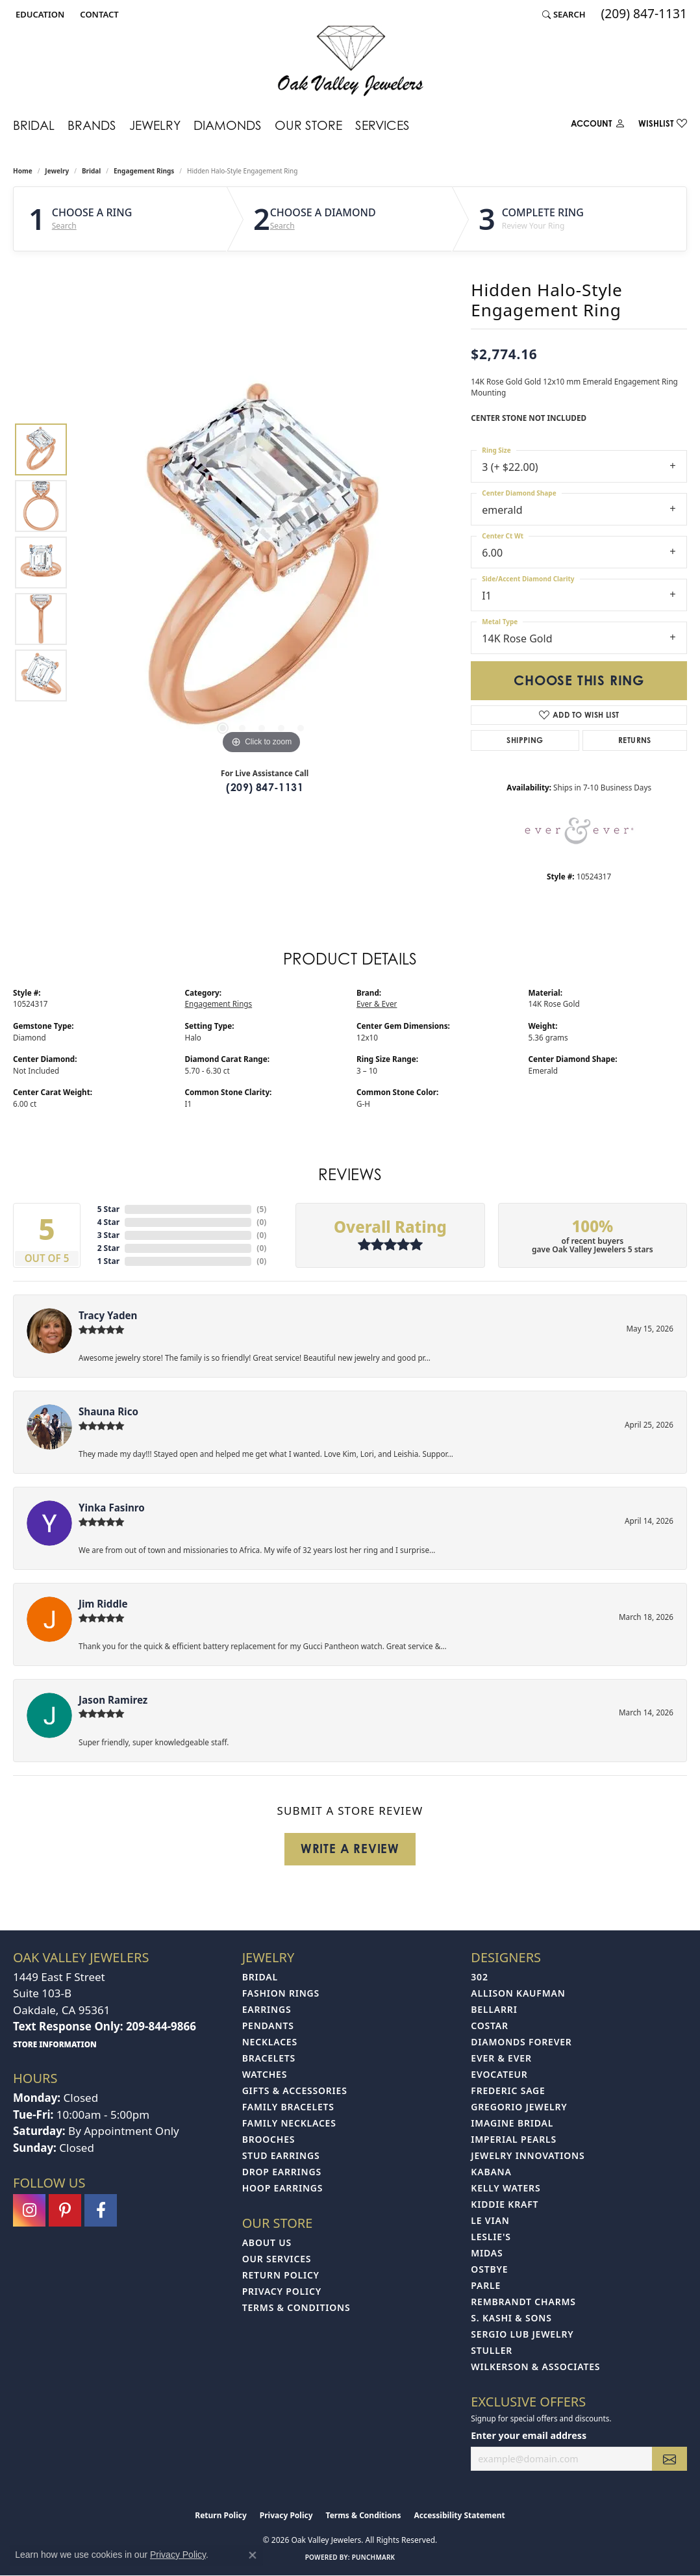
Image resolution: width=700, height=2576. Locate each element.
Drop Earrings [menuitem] (281, 2172)
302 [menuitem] (479, 1977)
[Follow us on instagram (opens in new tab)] (29, 2210)
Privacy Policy (281, 2291)
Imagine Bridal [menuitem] (512, 2123)
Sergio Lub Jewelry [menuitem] (522, 2334)
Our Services (277, 2259)
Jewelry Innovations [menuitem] (527, 2155)
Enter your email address (528, 2435)
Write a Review (350, 1848)
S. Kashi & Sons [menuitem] (511, 2318)
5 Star (108, 1209)
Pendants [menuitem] (268, 2025)
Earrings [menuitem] (267, 2009)
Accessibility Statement (459, 2515)
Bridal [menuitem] (260, 1977)
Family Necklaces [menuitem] (289, 2123)
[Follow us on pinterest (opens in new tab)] (65, 2210)
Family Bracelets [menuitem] (288, 2107)
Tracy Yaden (108, 1315)
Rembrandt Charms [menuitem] (523, 2301)
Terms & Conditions (296, 2307)
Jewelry (155, 125)
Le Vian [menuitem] (490, 2220)
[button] (38, 14)
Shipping (524, 740)
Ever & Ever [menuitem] (501, 2058)
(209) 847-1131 (264, 787)
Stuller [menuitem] (491, 2350)
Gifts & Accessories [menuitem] (294, 2090)
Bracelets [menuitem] (268, 2058)
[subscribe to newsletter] (669, 2459)
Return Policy (280, 2275)
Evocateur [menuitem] (499, 2074)
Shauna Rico (108, 1411)
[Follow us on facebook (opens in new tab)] (100, 2210)
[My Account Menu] (598, 126)
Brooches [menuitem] (268, 2139)
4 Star (108, 1222)
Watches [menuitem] (265, 2074)
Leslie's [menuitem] (490, 2236)
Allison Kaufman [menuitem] (518, 1993)
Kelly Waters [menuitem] (505, 2188)
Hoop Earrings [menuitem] (282, 2188)
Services (382, 125)
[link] (97, 14)
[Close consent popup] (252, 2555)
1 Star (108, 1261)
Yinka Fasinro (112, 1507)
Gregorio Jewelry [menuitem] (519, 2107)
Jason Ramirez (113, 1699)
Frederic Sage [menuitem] (508, 2090)
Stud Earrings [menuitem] (281, 2155)
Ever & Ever (376, 1003)
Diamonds (228, 125)
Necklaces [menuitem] (269, 2042)
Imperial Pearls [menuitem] (513, 2139)
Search (64, 226)
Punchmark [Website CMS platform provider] (373, 2557)
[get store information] (55, 2044)
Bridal (34, 125)
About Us (267, 2242)
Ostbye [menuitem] (489, 2269)
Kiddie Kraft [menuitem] (504, 2204)
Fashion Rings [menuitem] (280, 1993)
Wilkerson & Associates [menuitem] (535, 2366)
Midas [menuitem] (487, 2253)
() (261, 1209)
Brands (92, 125)
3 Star (108, 1235)
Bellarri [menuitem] (494, 2009)
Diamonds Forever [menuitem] (521, 2042)
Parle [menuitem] (486, 2285)
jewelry (57, 170)
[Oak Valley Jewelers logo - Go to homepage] (350, 60)
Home (22, 170)
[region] (261, 562)
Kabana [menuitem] (491, 2172)
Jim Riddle (103, 1603)
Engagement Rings (144, 170)
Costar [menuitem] (489, 2025)
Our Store (308, 125)
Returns (634, 740)
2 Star (108, 1248)
